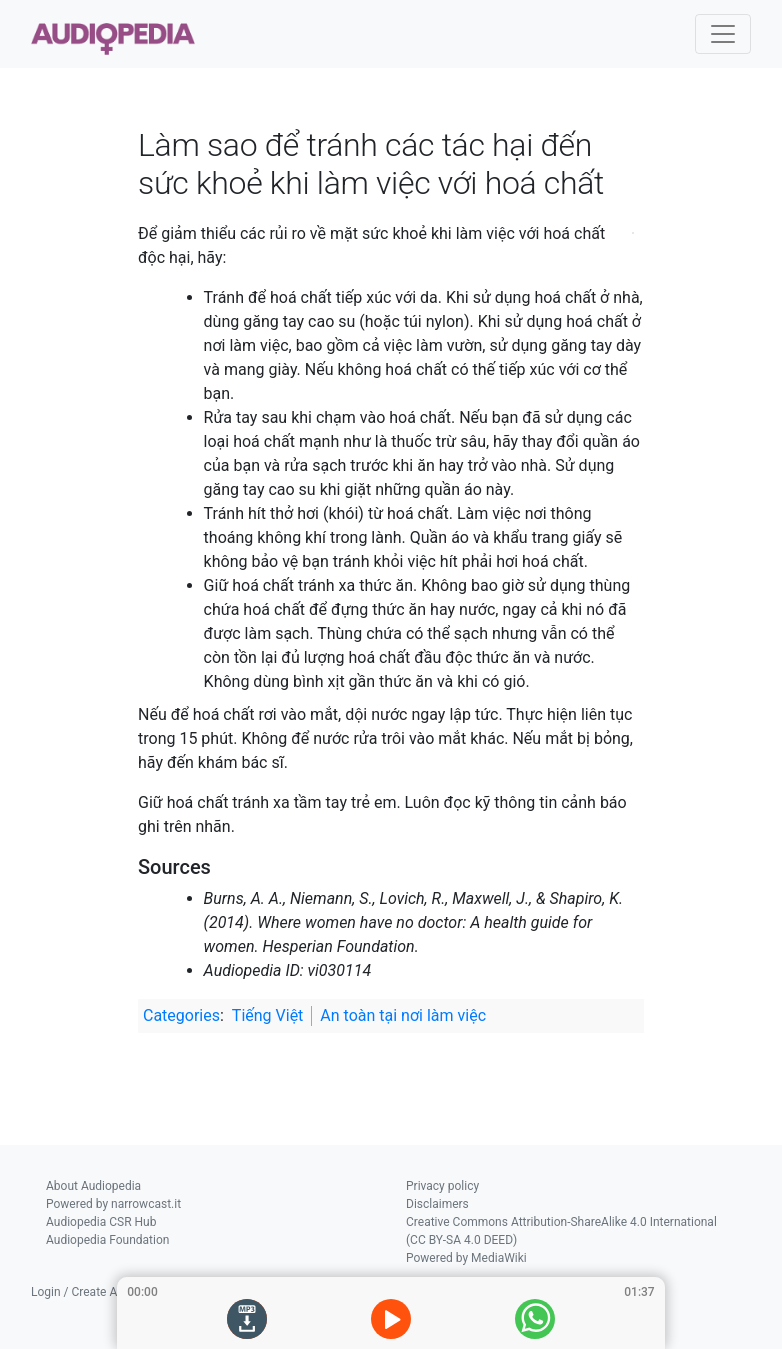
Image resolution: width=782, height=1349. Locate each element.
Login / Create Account (92, 1292)
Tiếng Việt (268, 1015)
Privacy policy (442, 1186)
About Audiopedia (93, 1186)
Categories (181, 1015)
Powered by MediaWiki (466, 1258)
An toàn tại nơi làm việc (403, 1015)
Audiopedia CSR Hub (101, 1222)
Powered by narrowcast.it (113, 1204)
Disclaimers (437, 1204)
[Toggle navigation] (723, 34)
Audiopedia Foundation (107, 1240)
